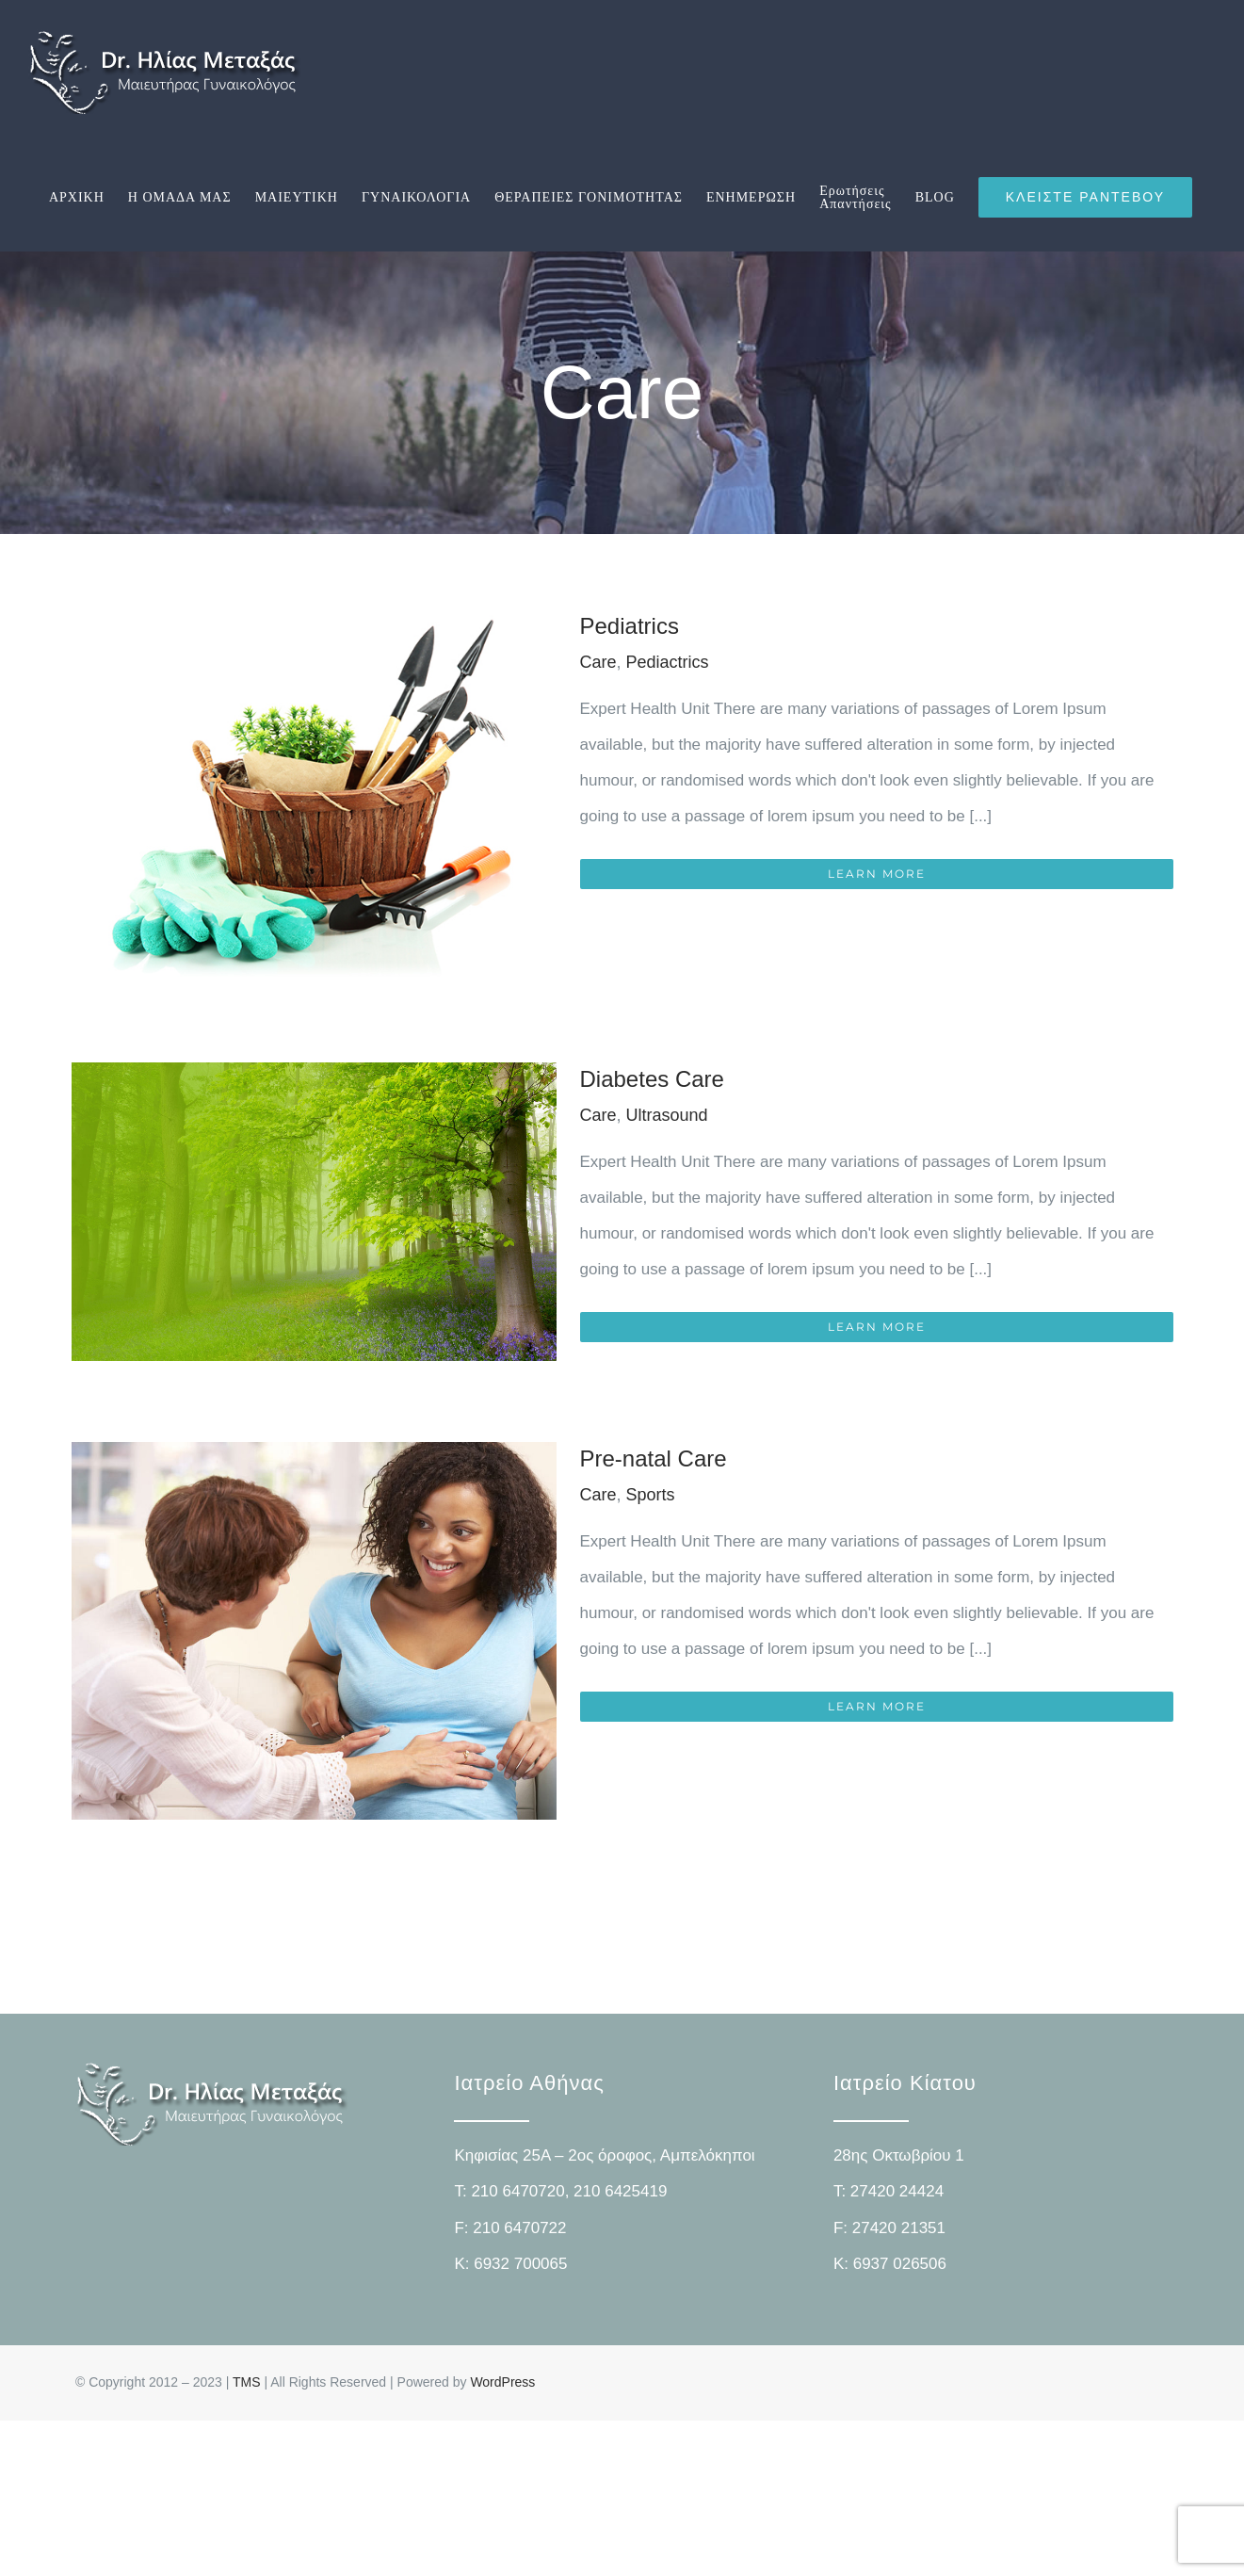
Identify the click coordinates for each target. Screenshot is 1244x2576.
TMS (247, 2382)
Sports (650, 1494)
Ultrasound (667, 1115)
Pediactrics (667, 662)
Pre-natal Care (653, 1458)
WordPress (502, 2382)
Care (598, 662)
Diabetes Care (652, 1079)
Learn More (877, 874)
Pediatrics (629, 626)
